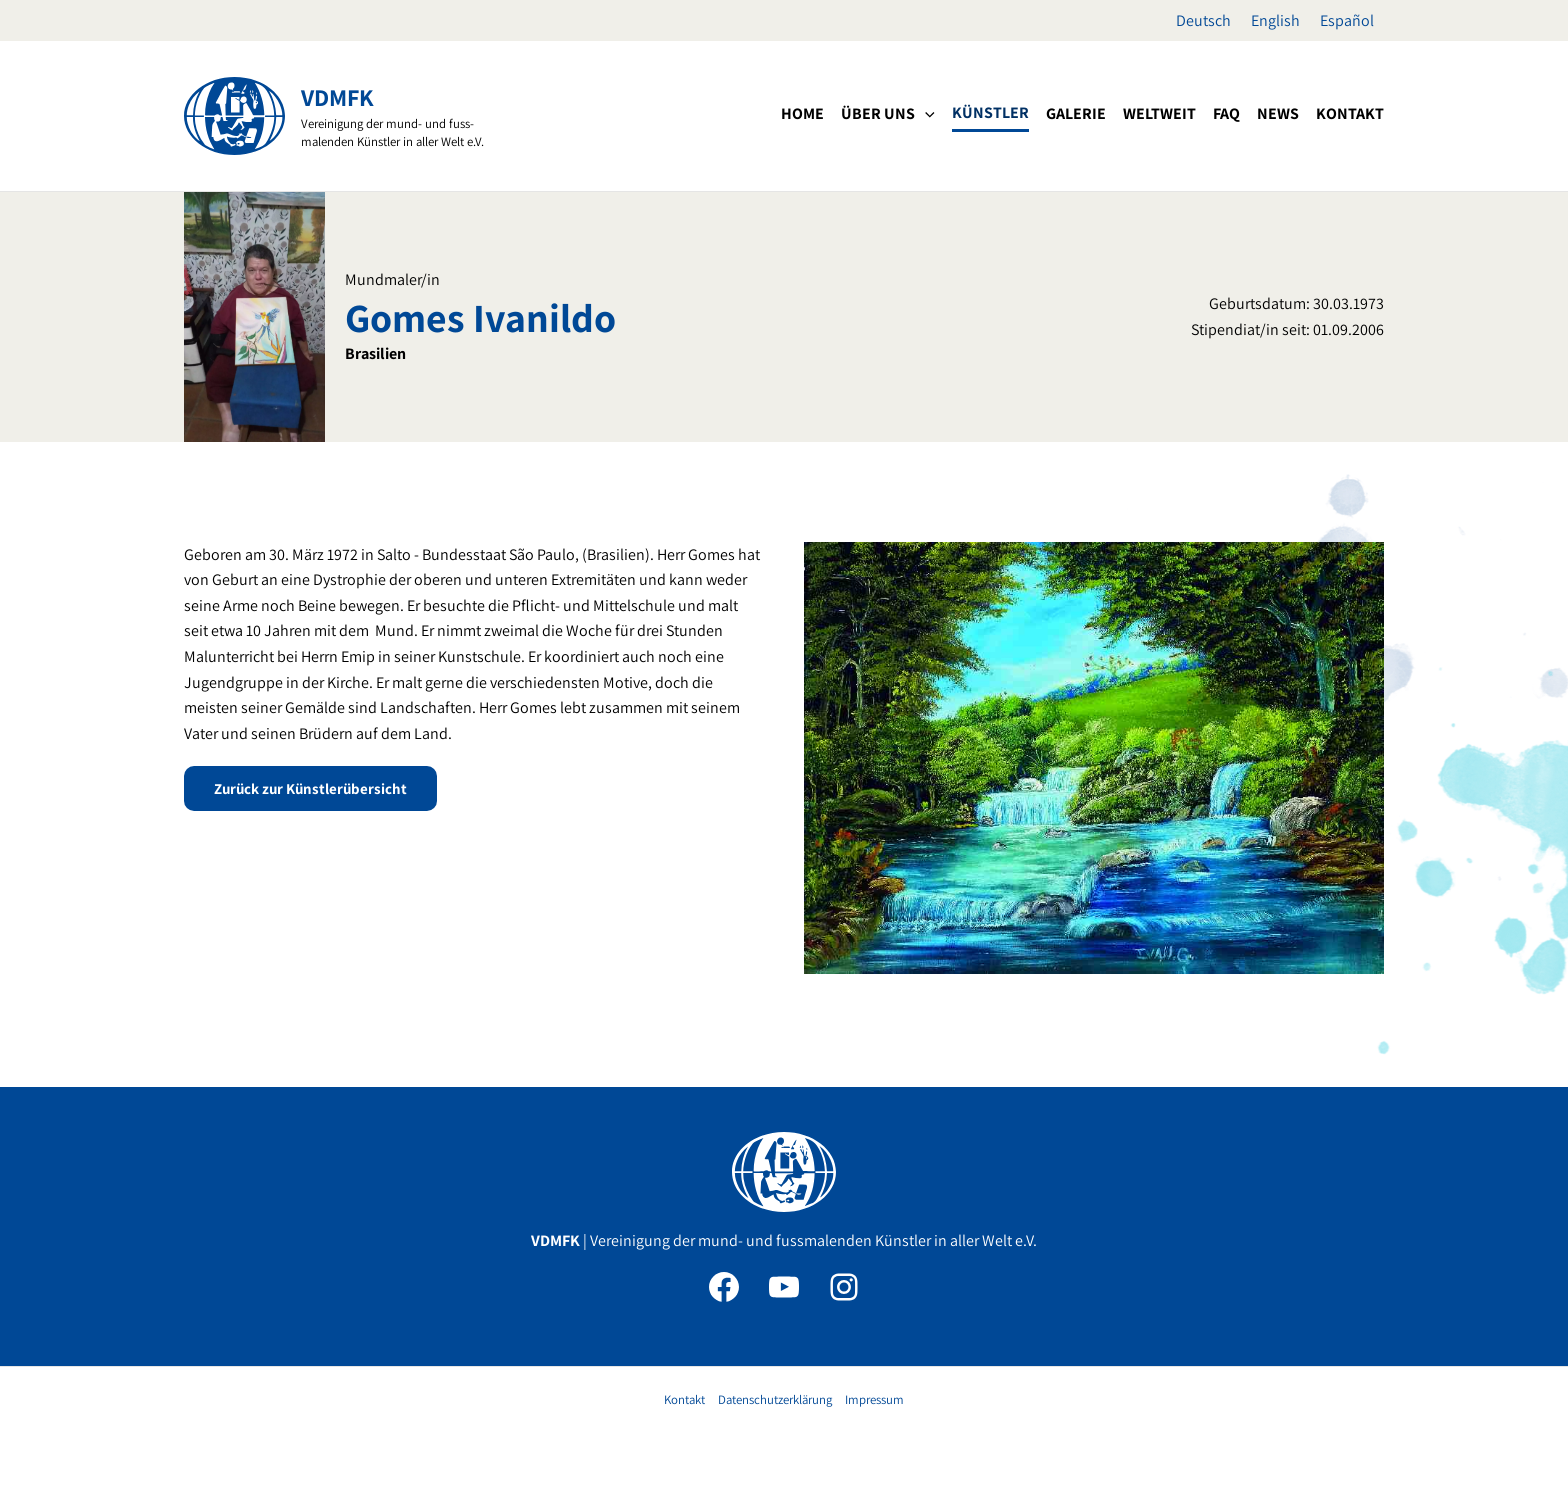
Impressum (874, 1399)
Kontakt (684, 1399)
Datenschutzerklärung (775, 1399)
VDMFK (337, 97)
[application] (925, 114)
